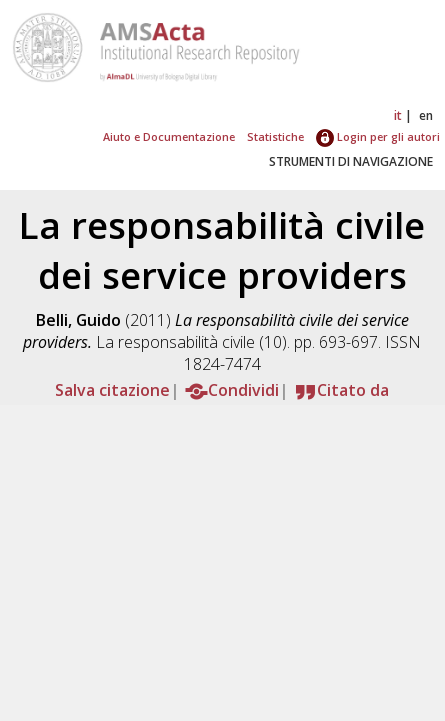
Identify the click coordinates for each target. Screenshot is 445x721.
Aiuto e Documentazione (169, 136)
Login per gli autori (378, 136)
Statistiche (275, 136)
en (426, 115)
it (398, 115)
